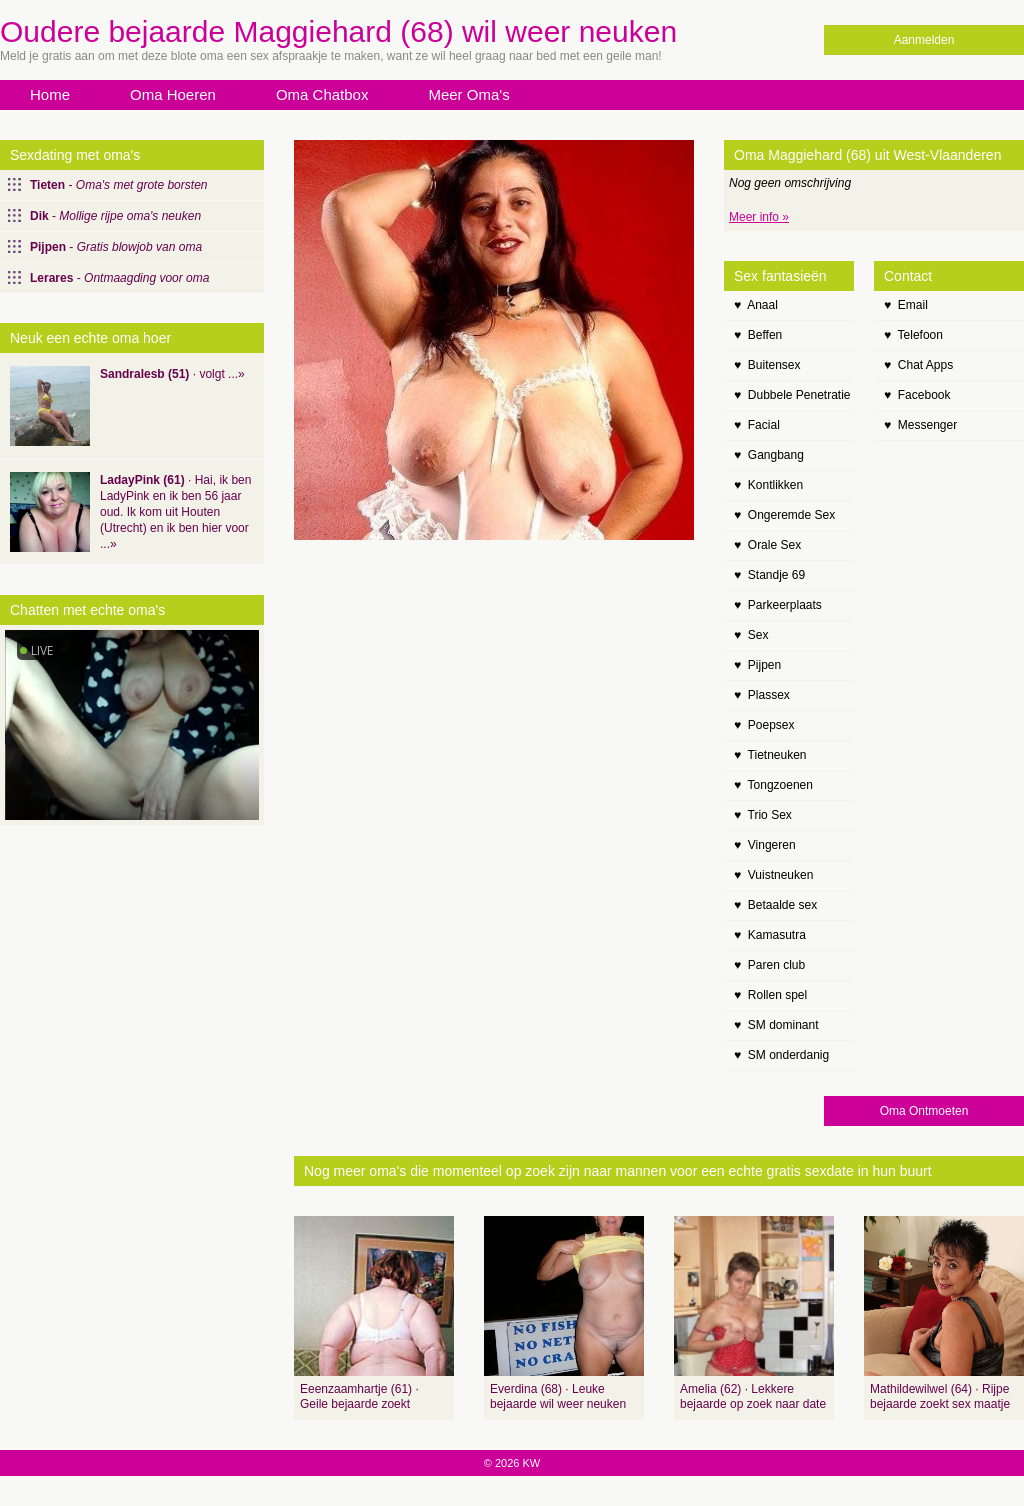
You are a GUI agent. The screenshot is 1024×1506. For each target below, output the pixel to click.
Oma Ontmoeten (924, 1111)
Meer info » (759, 217)
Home (50, 94)
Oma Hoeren (173, 94)
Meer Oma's (468, 94)
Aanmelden (924, 40)
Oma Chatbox (322, 94)
